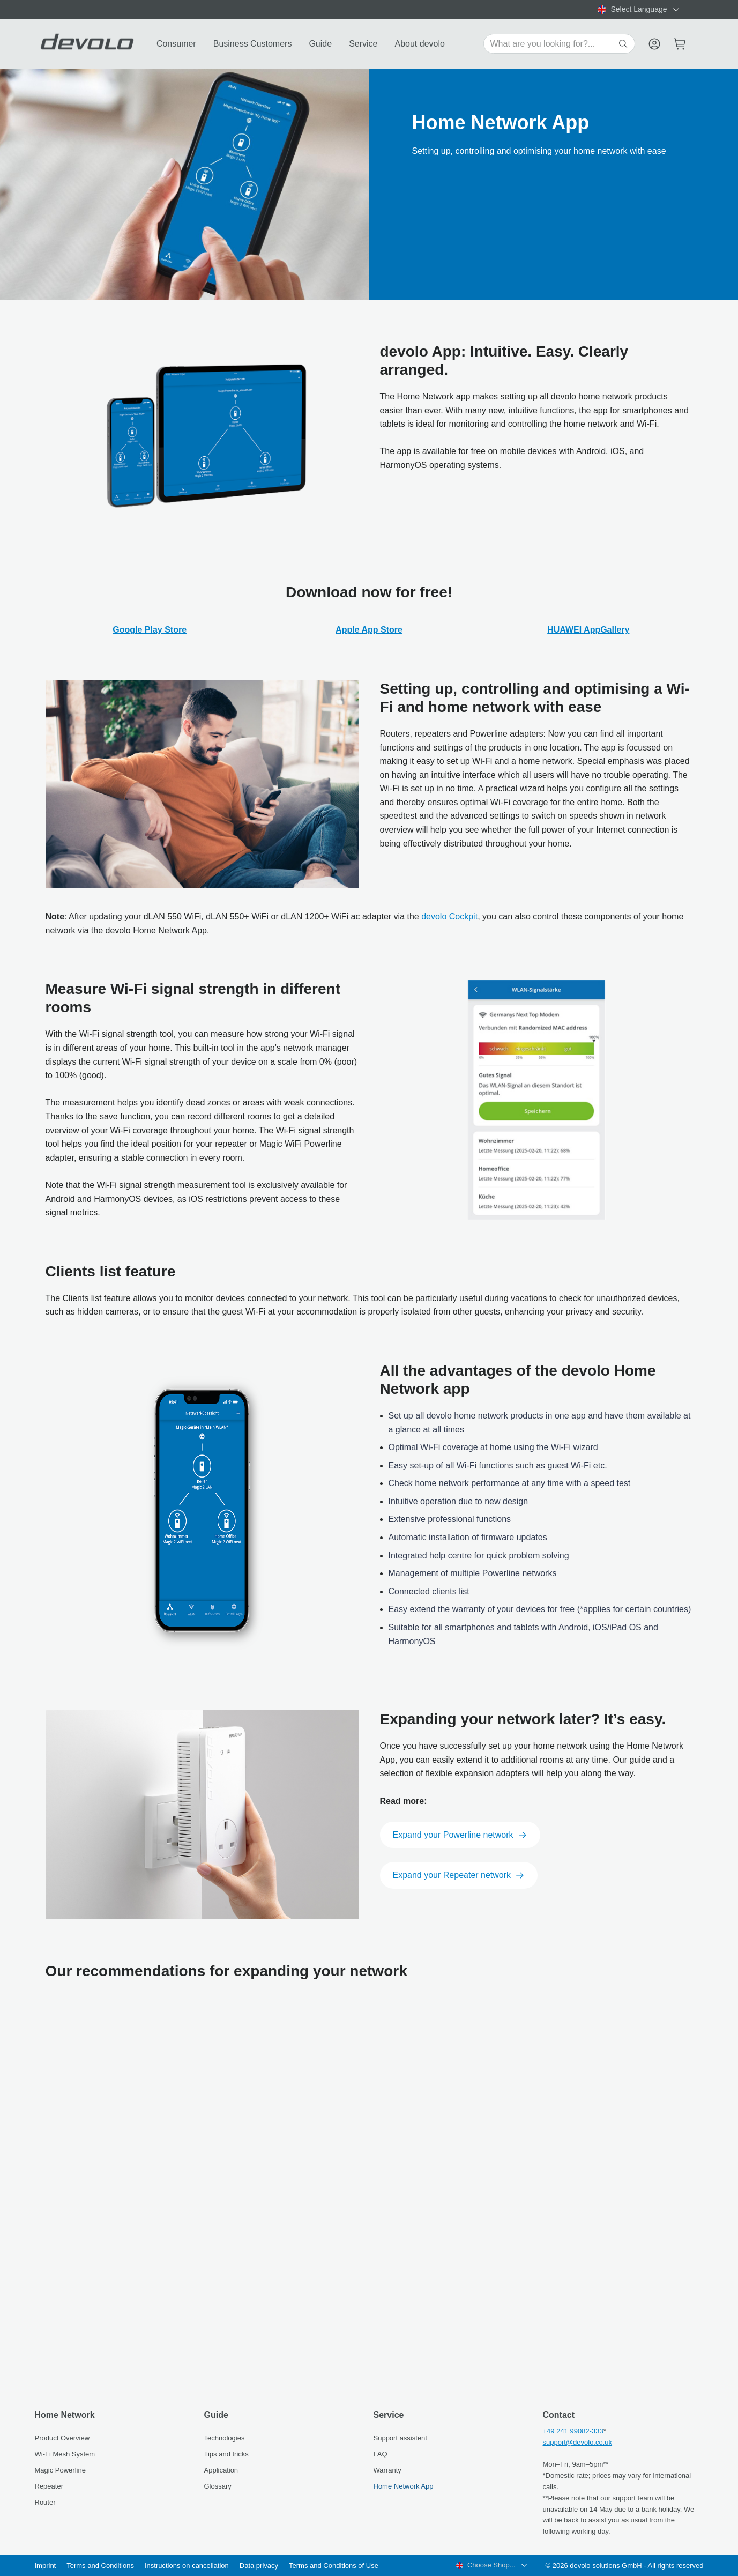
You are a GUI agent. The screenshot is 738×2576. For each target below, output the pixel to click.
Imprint (45, 2566)
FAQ (380, 2454)
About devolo (419, 43)
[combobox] (639, 9)
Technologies (224, 2438)
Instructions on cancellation (187, 2566)
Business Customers (252, 43)
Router (45, 2502)
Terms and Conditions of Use (333, 2566)
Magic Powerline (60, 2470)
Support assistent (400, 2438)
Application (221, 2470)
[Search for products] (553, 43)
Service (363, 43)
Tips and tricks (226, 2454)
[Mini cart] (680, 44)
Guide (320, 43)
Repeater (49, 2486)
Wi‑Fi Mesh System (65, 2454)
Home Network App (404, 2486)
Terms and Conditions (100, 2566)
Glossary (218, 2486)
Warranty (387, 2470)
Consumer (176, 43)
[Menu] (654, 44)
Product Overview (62, 2438)
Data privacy (259, 2566)
